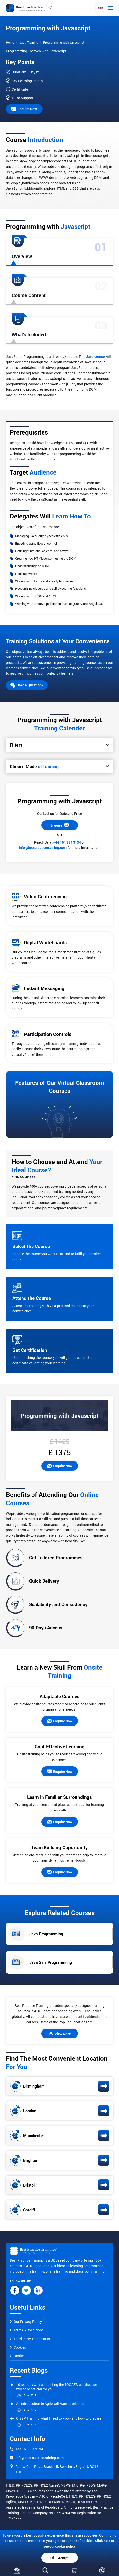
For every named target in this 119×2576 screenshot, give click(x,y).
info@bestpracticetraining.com (43, 847)
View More (60, 2033)
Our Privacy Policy (26, 2321)
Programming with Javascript (63, 42)
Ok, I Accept (59, 2557)
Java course (95, 356)
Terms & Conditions (26, 2330)
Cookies (18, 2347)
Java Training (28, 42)
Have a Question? (26, 685)
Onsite (17, 2355)
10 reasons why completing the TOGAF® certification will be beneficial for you (57, 2386)
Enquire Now (24, 108)
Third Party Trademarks (30, 2338)
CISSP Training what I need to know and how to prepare (58, 2418)
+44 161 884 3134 (67, 842)
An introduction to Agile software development (51, 2403)
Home (10, 42)
